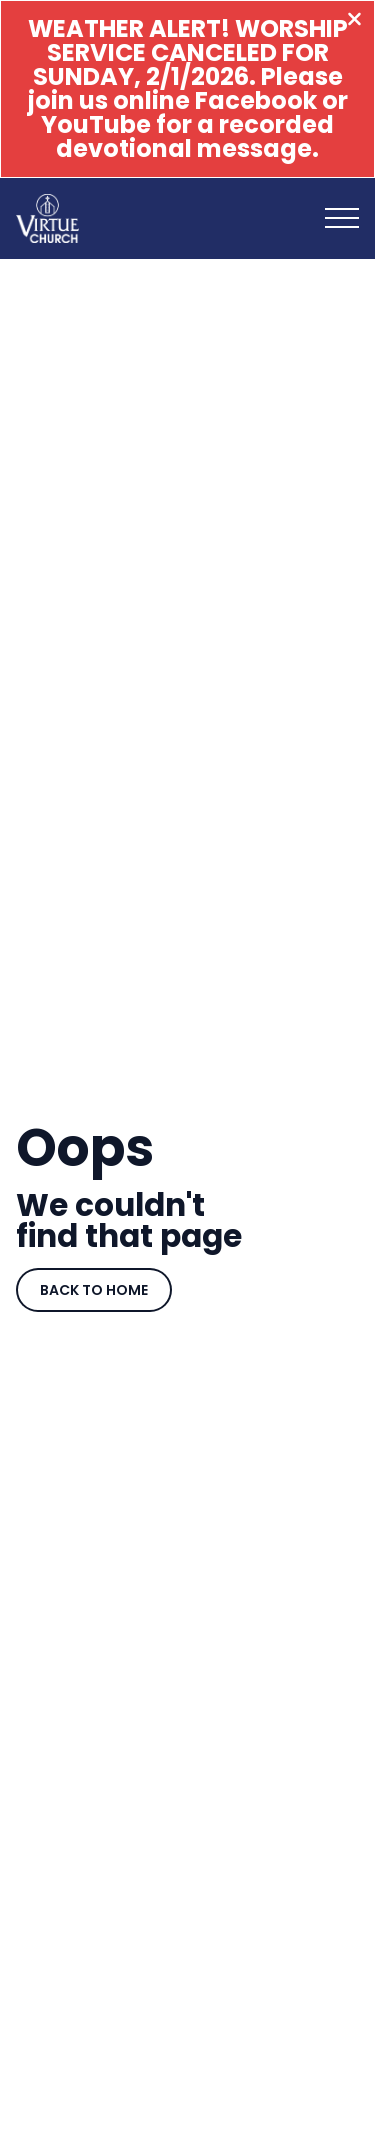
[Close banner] (354, 21)
